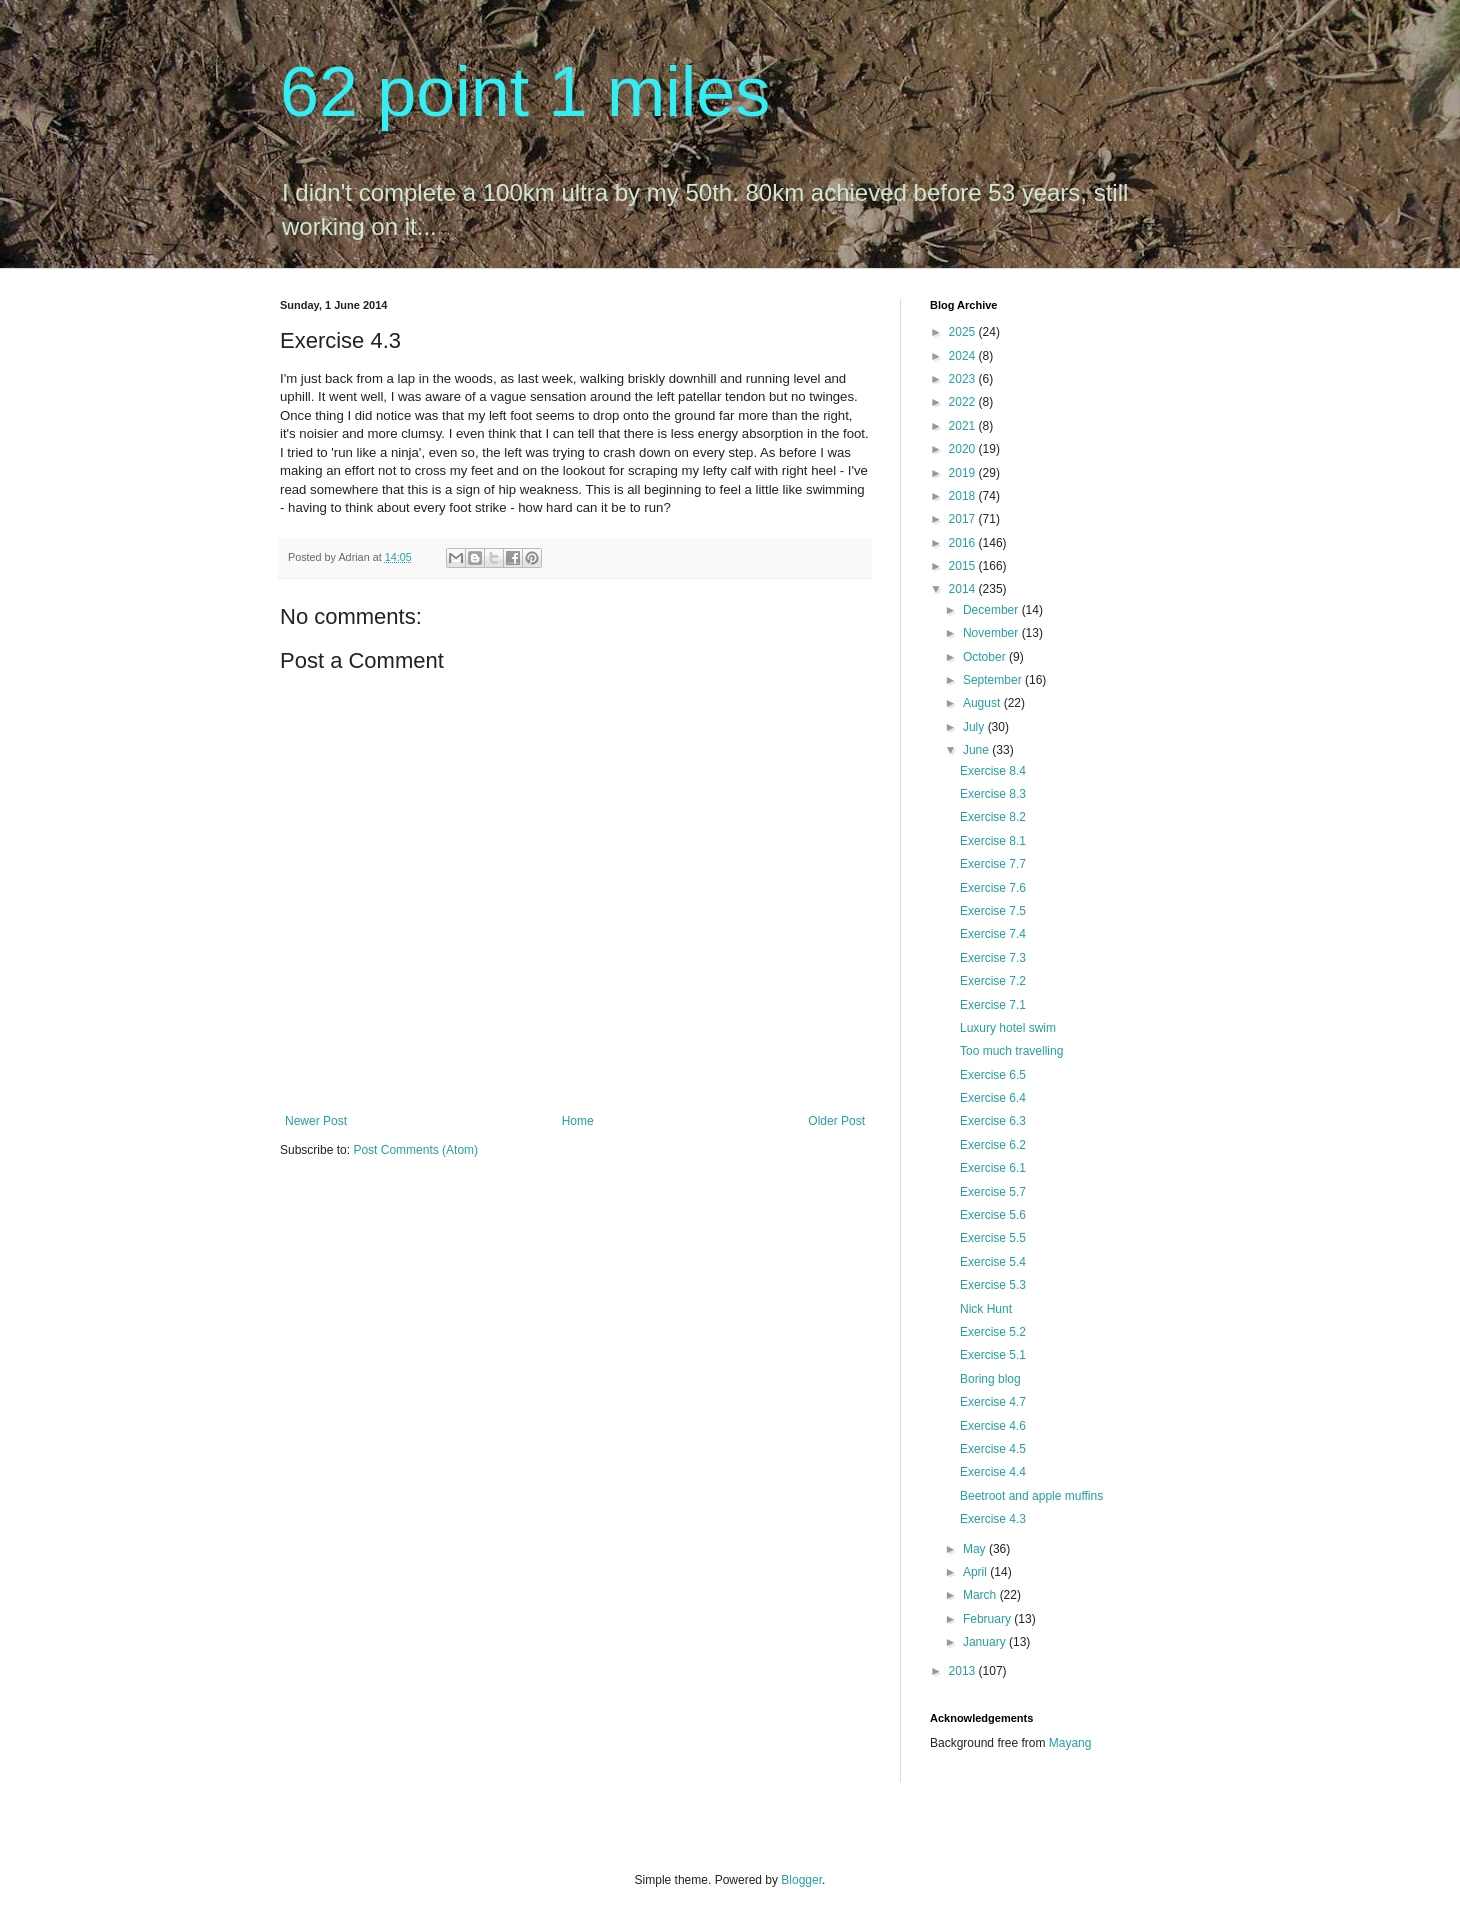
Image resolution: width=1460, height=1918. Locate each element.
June (977, 750)
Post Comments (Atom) (415, 1150)
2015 (964, 566)
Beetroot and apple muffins (1031, 1496)
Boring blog (990, 1379)
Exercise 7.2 (993, 981)
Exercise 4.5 (993, 1449)
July (975, 727)
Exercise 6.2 (993, 1145)
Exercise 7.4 (993, 934)
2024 (964, 356)
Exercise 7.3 (993, 958)
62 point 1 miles (525, 92)
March (981, 1595)
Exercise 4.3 (993, 1519)
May (976, 1549)
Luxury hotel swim (1008, 1028)
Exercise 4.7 (993, 1402)
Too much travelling (1011, 1051)
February (988, 1619)
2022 (964, 402)
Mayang (1070, 1743)
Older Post (836, 1121)
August (983, 703)
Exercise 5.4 (993, 1262)
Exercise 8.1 (993, 841)
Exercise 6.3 (993, 1121)
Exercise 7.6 (993, 888)
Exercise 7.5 (993, 911)
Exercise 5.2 (993, 1332)
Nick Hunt (986, 1309)
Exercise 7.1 (993, 1005)
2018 (964, 496)
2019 (964, 473)
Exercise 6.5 (993, 1075)
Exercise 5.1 (993, 1355)
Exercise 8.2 (993, 817)
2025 (964, 332)
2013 (964, 1671)
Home (578, 1121)
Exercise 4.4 (993, 1472)
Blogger (801, 1880)
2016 (964, 543)
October (986, 657)
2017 (964, 519)
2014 (964, 589)
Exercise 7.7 (993, 864)
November (992, 633)
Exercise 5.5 (993, 1238)
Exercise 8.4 (993, 771)
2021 (964, 426)
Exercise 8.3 (993, 794)
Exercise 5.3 (993, 1285)
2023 (964, 379)
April (976, 1572)
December (992, 610)
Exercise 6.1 (993, 1168)
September (994, 680)
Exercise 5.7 (993, 1192)
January (986, 1642)
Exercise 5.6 (993, 1215)
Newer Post (316, 1121)
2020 (964, 449)
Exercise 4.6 (993, 1426)
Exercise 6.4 (993, 1098)
